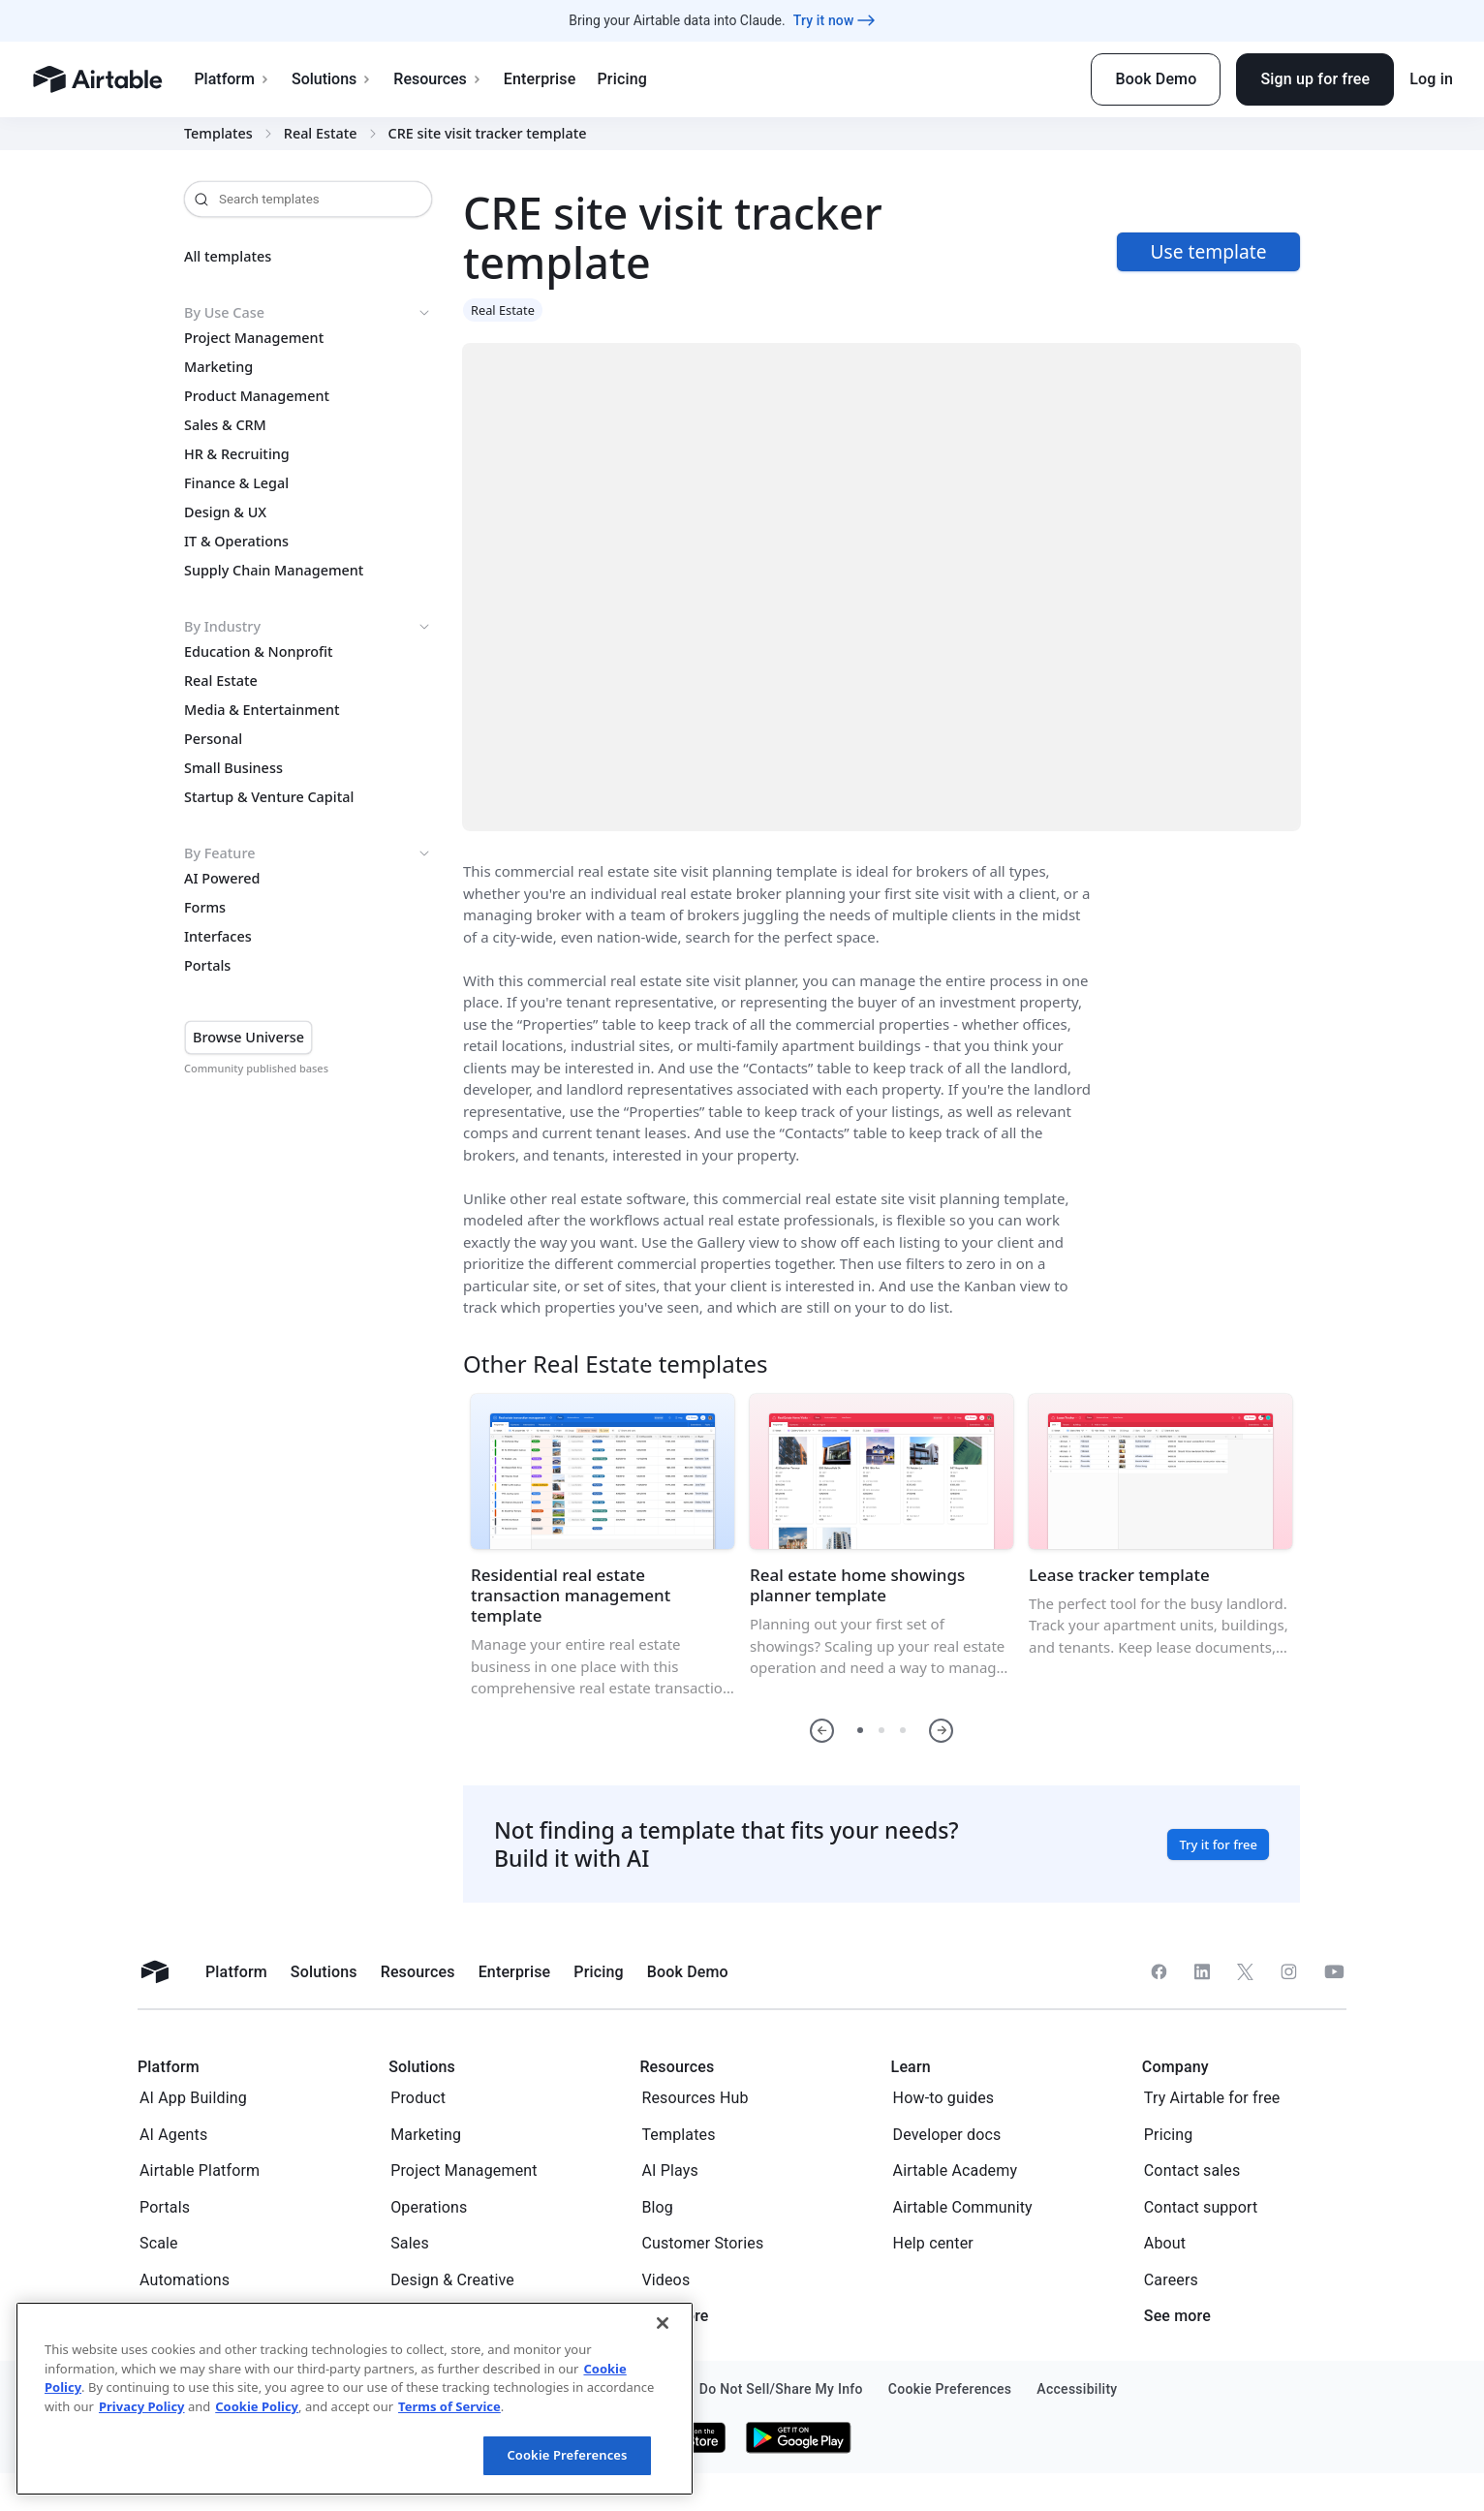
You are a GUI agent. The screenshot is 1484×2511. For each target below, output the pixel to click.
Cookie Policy (256, 2406)
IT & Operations (236, 541)
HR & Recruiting (237, 454)
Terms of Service (449, 2406)
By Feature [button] (308, 853)
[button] (822, 1731)
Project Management (254, 338)
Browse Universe (248, 1037)
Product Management (256, 396)
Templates (218, 133)
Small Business (233, 768)
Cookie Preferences (567, 2455)
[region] (354, 2399)
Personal (213, 739)
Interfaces (218, 937)
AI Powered (222, 878)
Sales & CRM (225, 425)
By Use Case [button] (308, 313)
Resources (437, 79)
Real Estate (320, 133)
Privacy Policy (142, 2406)
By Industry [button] (308, 627)
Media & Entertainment (262, 710)
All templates (227, 256)
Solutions (332, 79)
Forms (205, 907)
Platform (232, 79)
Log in (1431, 79)
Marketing (218, 367)
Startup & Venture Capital (269, 797)
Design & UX (225, 512)
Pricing (621, 79)
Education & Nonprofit (258, 652)
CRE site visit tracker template (487, 133)
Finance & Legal (236, 483)
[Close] (662, 2323)
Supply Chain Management (273, 570)
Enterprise (540, 79)
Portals (207, 966)
